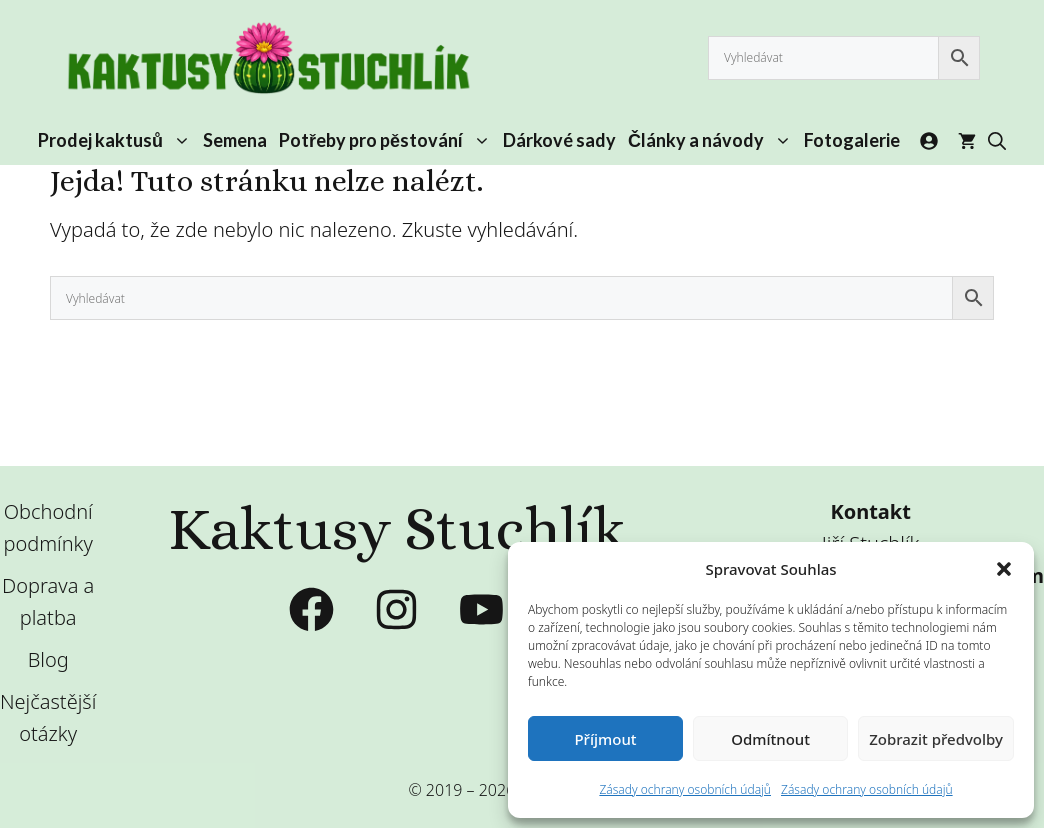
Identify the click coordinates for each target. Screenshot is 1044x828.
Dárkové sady (559, 140)
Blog (48, 659)
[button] (1004, 569)
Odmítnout (770, 739)
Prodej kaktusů (117, 140)
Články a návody (713, 140)
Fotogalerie (852, 140)
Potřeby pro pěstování (388, 140)
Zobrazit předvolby (936, 739)
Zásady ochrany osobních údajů (685, 789)
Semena (235, 140)
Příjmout (605, 739)
